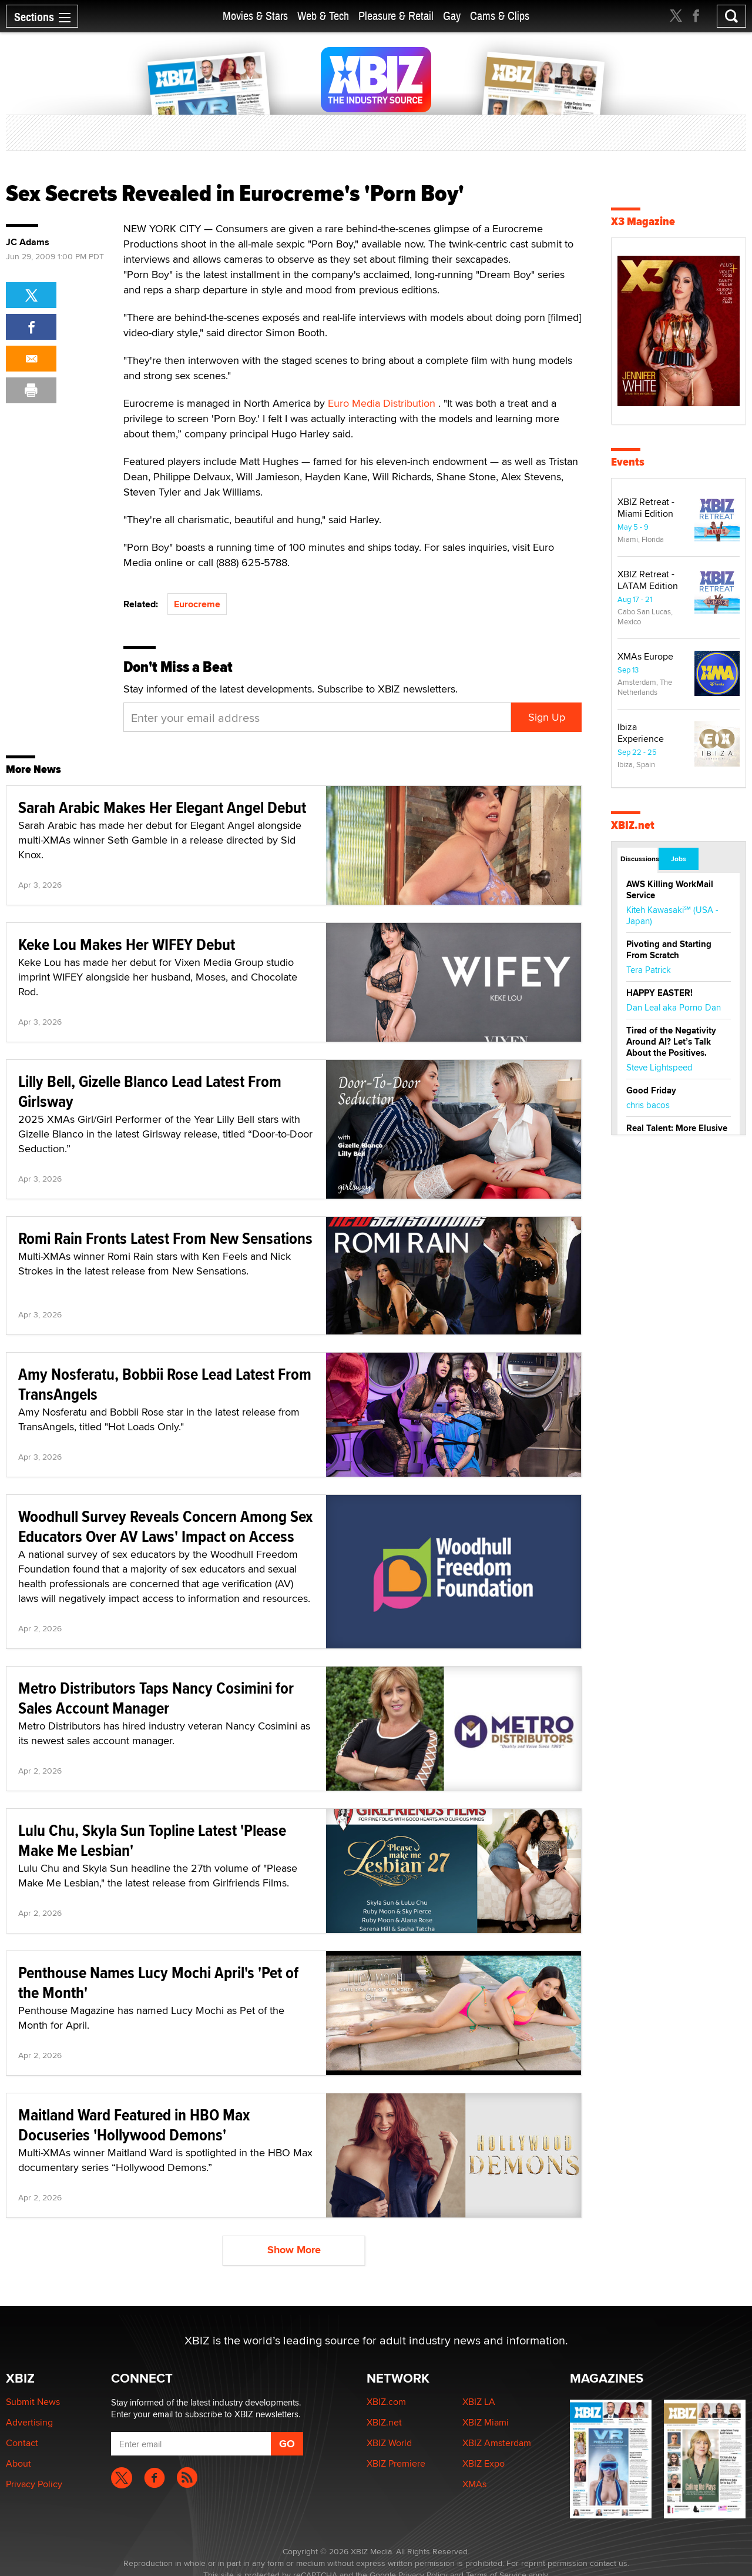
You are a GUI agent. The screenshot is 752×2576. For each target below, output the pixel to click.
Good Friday (651, 1090)
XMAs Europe (645, 656)
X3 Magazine (643, 221)
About (18, 2463)
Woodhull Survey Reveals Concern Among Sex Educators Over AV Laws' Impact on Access (165, 1526)
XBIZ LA (478, 2401)
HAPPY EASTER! (659, 992)
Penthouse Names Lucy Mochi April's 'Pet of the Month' (158, 1983)
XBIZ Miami (485, 2422)
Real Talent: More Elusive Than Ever (676, 1134)
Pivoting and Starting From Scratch (668, 950)
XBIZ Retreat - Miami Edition (645, 507)
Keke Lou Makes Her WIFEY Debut (126, 944)
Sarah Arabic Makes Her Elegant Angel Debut (162, 807)
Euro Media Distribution (383, 403)
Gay (452, 16)
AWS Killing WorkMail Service (669, 890)
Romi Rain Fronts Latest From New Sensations (165, 1238)
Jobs (678, 859)
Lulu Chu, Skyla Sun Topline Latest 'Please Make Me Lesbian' (152, 1840)
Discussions (638, 859)
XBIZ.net (632, 825)
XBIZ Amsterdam (496, 2443)
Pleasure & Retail (396, 16)
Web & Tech (323, 16)
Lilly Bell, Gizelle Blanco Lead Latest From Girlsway (149, 1091)
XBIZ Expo (483, 2463)
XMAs (474, 2484)
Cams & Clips (499, 16)
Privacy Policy (34, 2484)
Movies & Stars (255, 16)
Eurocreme (197, 604)
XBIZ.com (386, 2401)
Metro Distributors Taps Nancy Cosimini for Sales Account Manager (156, 1698)
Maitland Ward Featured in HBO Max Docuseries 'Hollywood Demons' (134, 2125)
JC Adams (27, 242)
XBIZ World (389, 2443)
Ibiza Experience (640, 732)
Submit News (33, 2401)
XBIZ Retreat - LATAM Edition (647, 580)
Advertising (29, 2422)
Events (627, 461)
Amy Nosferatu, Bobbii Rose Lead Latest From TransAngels (164, 1384)
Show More (294, 2249)
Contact (22, 2443)
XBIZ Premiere (396, 2463)
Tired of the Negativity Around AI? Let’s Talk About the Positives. (671, 1041)
